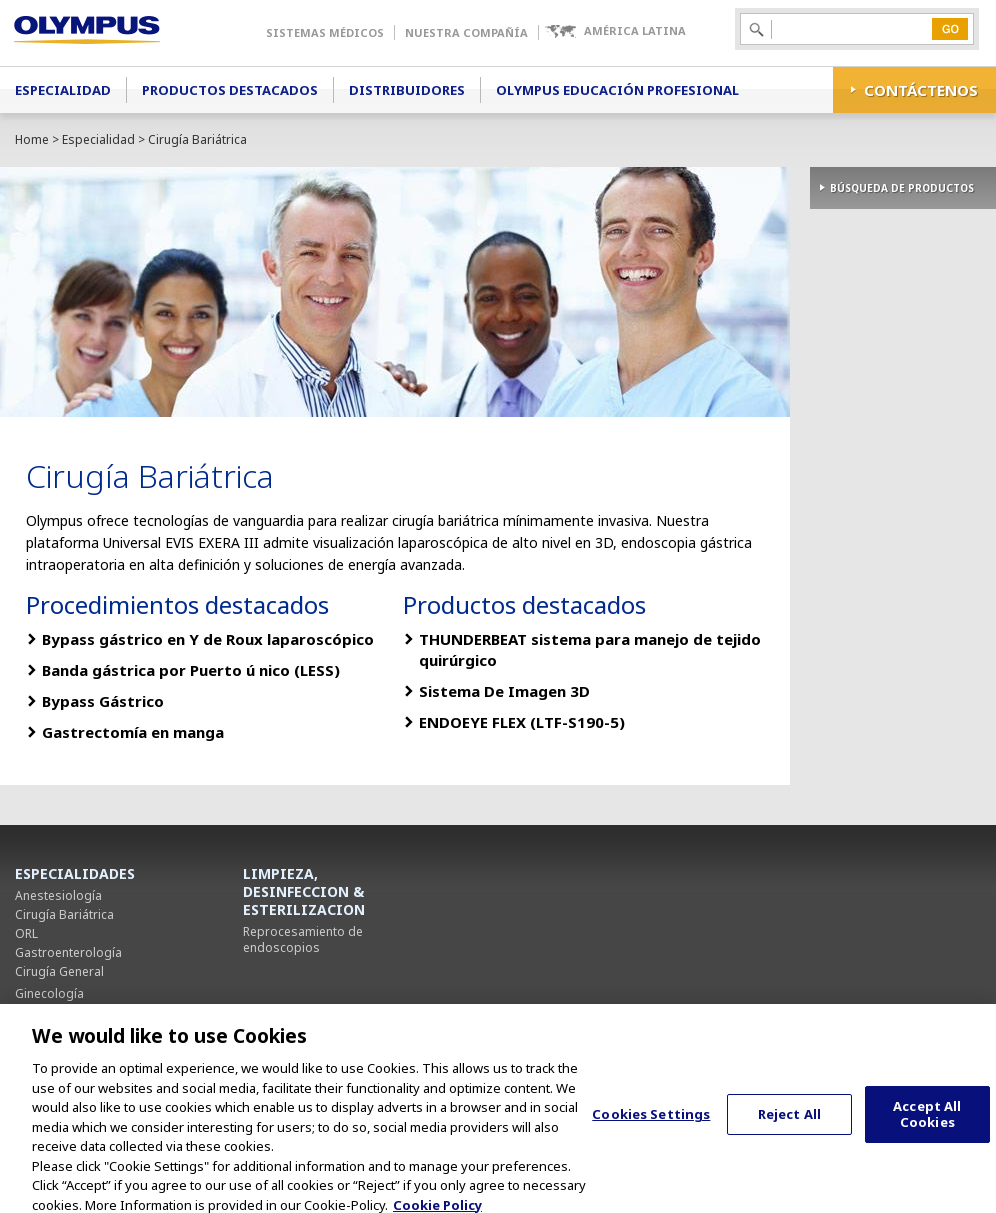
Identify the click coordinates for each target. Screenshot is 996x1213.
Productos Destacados (230, 90)
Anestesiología (58, 895)
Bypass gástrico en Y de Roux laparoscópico (208, 639)
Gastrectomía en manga (133, 732)
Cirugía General (59, 971)
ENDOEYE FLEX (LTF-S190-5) (522, 722)
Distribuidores (407, 90)
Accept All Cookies (927, 1123)
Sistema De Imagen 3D (504, 691)
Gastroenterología (68, 952)
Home (32, 139)
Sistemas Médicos (325, 32)
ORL (26, 933)
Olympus (115, 33)
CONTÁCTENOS (921, 90)
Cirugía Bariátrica (64, 914)
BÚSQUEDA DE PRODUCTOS (902, 188)
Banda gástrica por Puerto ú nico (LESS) (191, 670)
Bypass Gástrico (103, 701)
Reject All (789, 1123)
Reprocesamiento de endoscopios (303, 939)
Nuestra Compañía (466, 32)
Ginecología (49, 993)
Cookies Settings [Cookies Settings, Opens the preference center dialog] (651, 1123)
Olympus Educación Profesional (617, 90)
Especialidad (63, 90)
